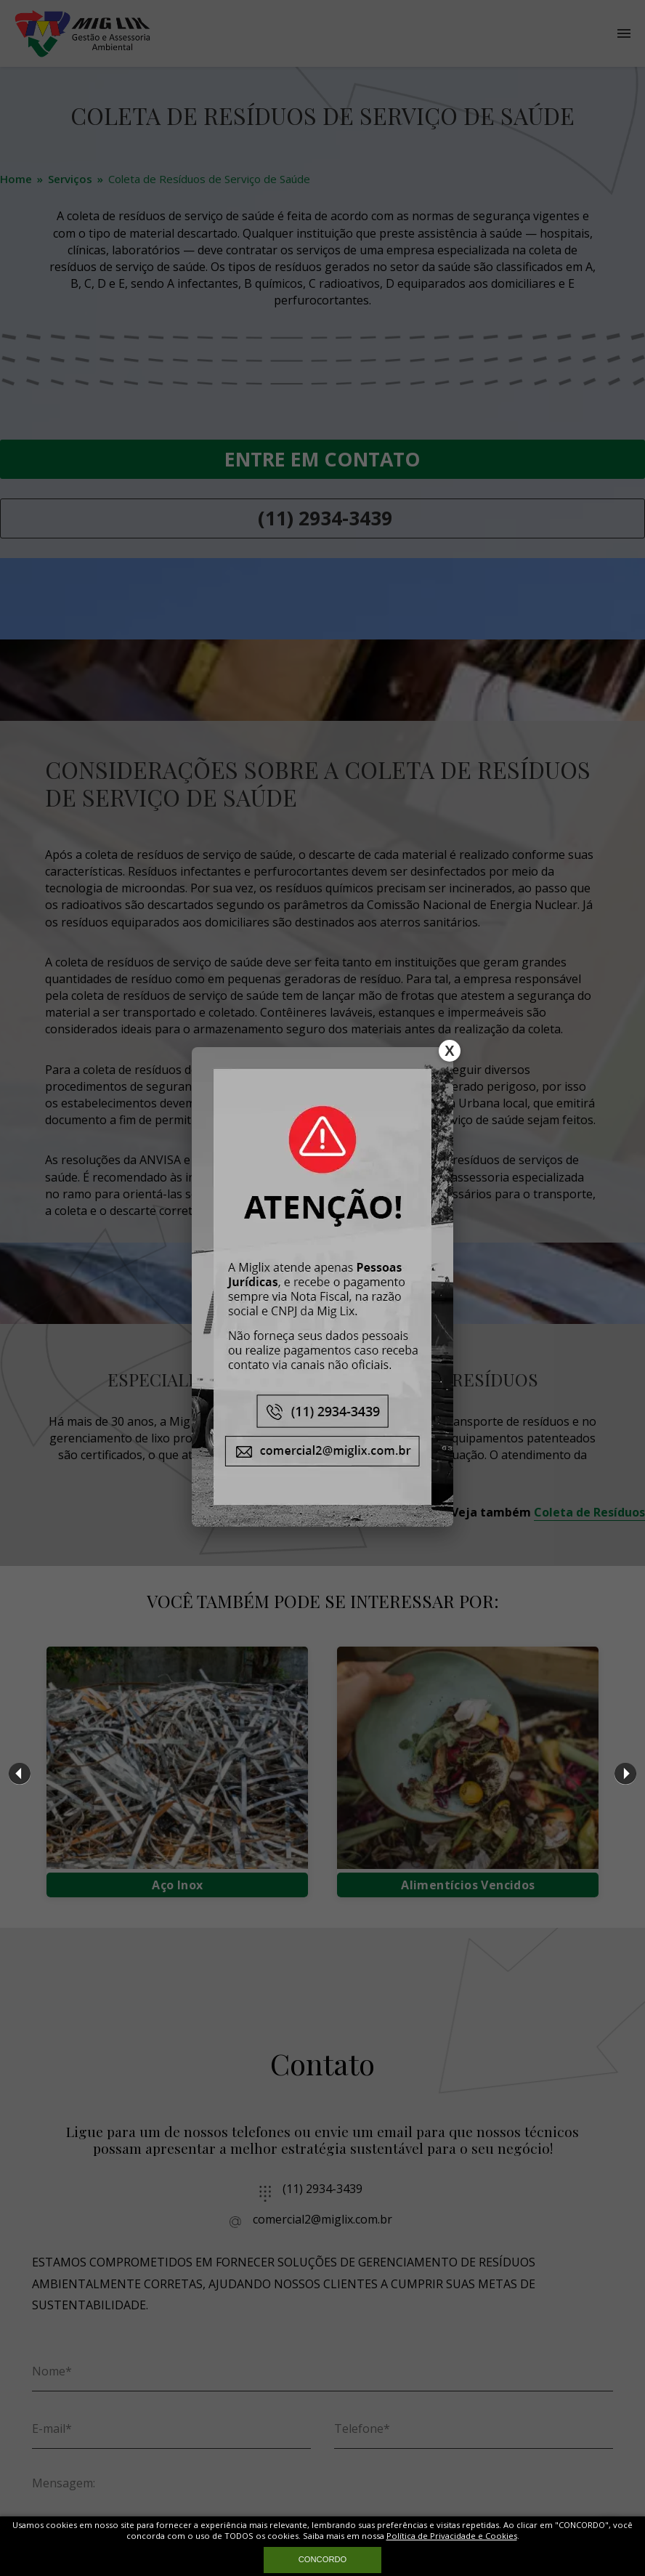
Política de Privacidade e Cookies (451, 2535)
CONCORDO (323, 2559)
